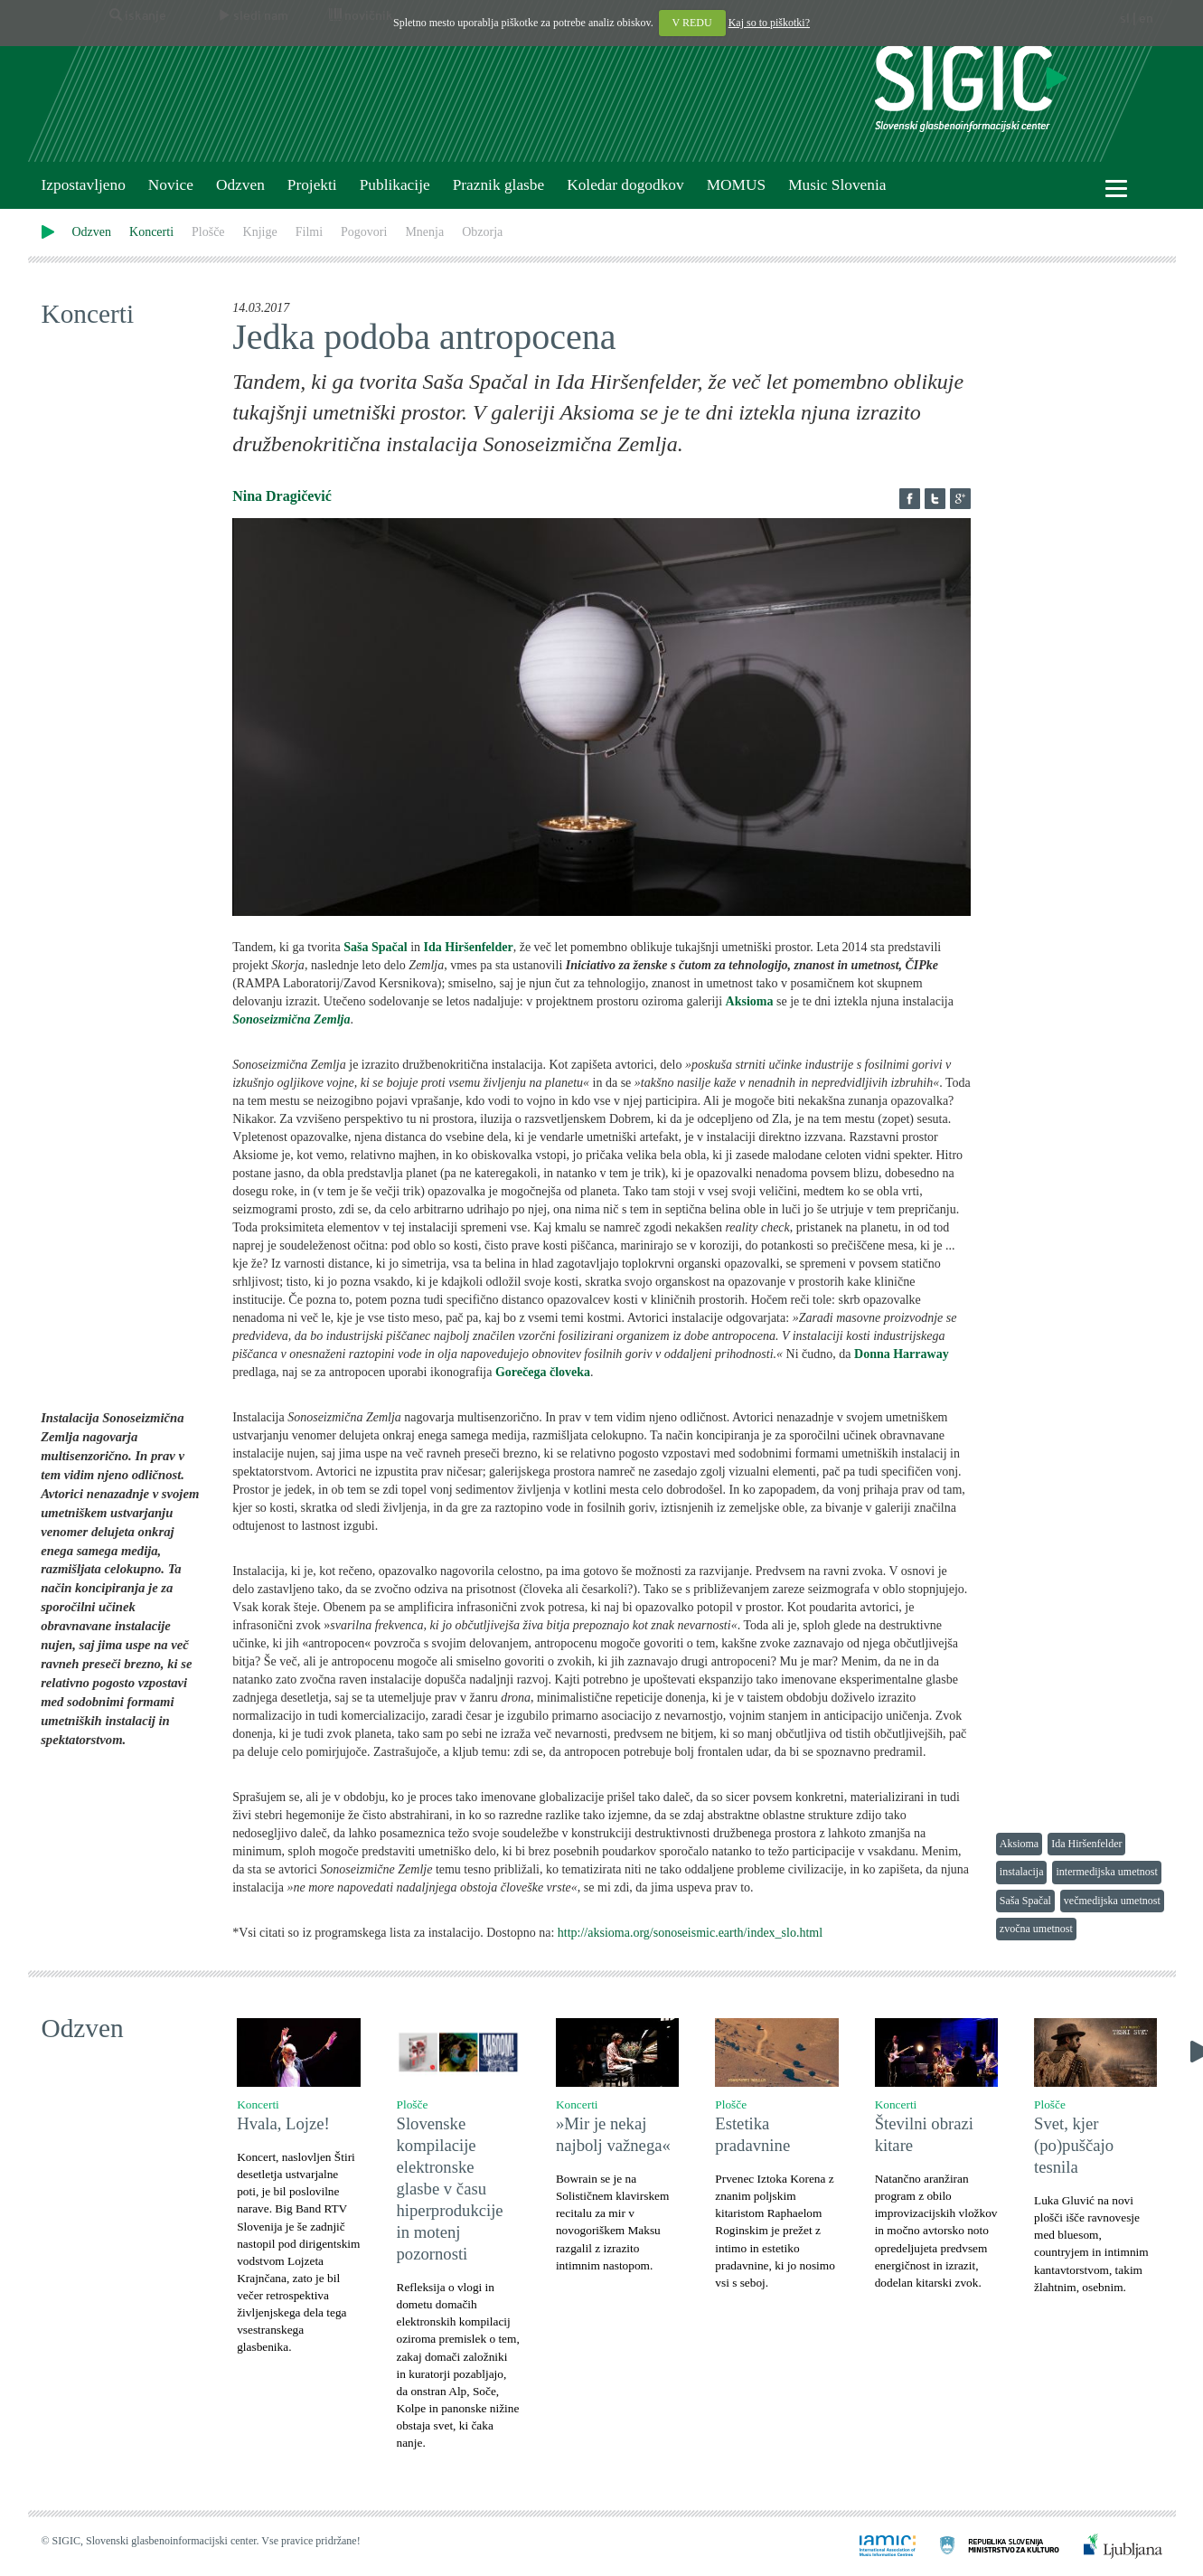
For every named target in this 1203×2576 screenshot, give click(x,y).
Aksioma (1019, 1843)
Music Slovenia (837, 184)
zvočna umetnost (1036, 1928)
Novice (170, 184)
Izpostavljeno (84, 184)
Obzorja (482, 232)
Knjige (260, 232)
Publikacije (395, 184)
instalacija (1022, 1871)
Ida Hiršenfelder (1086, 1843)
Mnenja (424, 232)
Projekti (312, 184)
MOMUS (736, 184)
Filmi (309, 232)
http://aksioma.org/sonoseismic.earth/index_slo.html (690, 1932)
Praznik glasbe (499, 184)
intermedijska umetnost (1106, 1871)
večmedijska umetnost (1112, 1900)
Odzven (240, 184)
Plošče (208, 232)
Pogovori (364, 232)
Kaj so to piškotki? (769, 22)
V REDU (692, 22)
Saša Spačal (1025, 1900)
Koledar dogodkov (625, 184)
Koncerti (151, 232)
